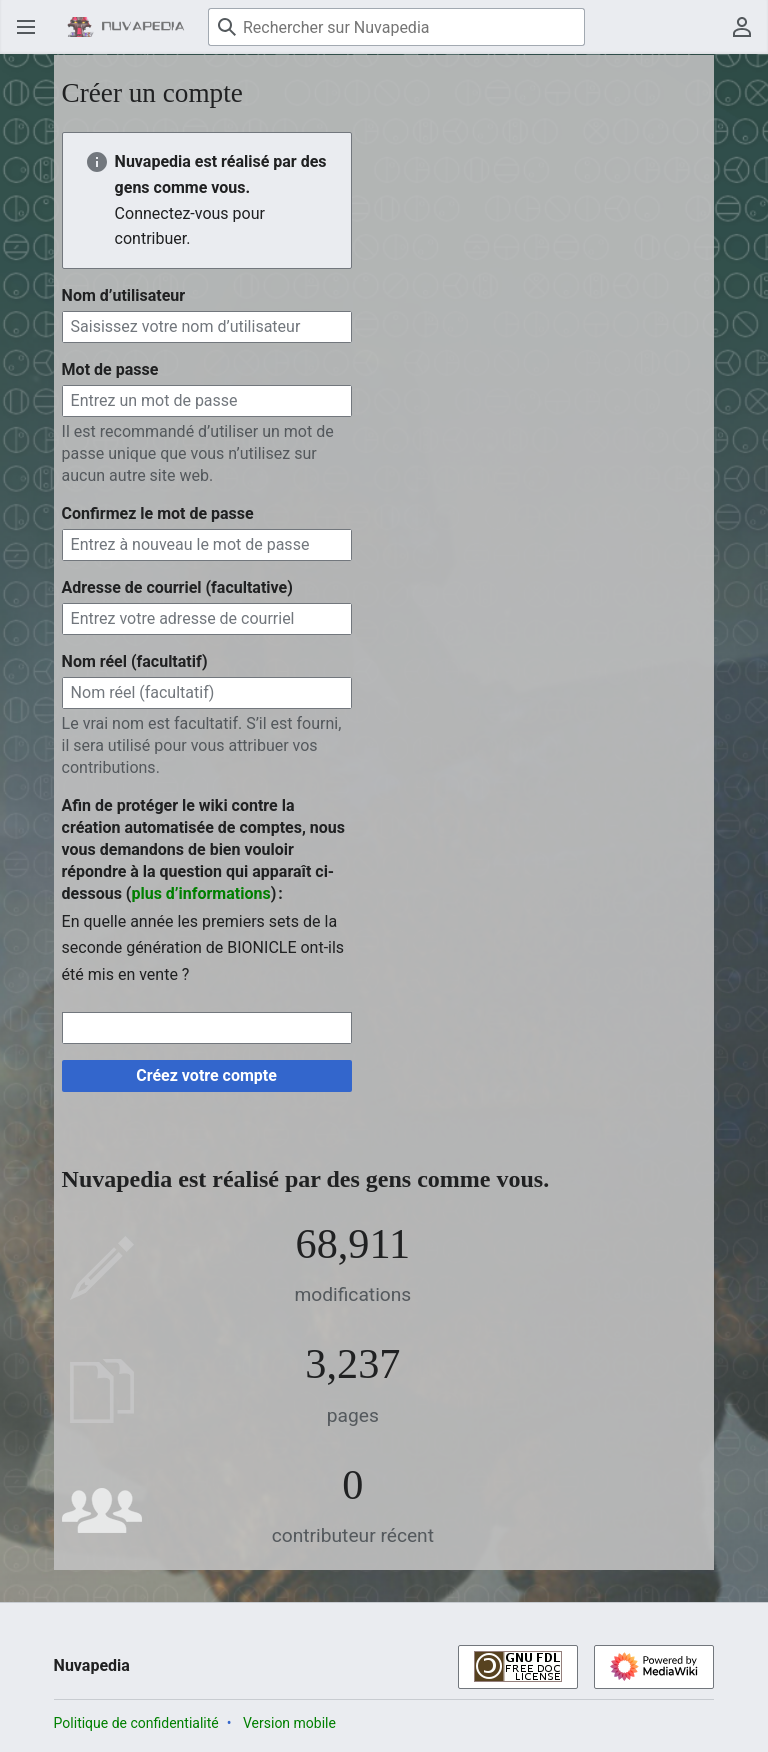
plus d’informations (200, 893)
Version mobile (289, 1723)
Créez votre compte (206, 1075)
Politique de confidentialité (136, 1723)
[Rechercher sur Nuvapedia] (396, 27)
